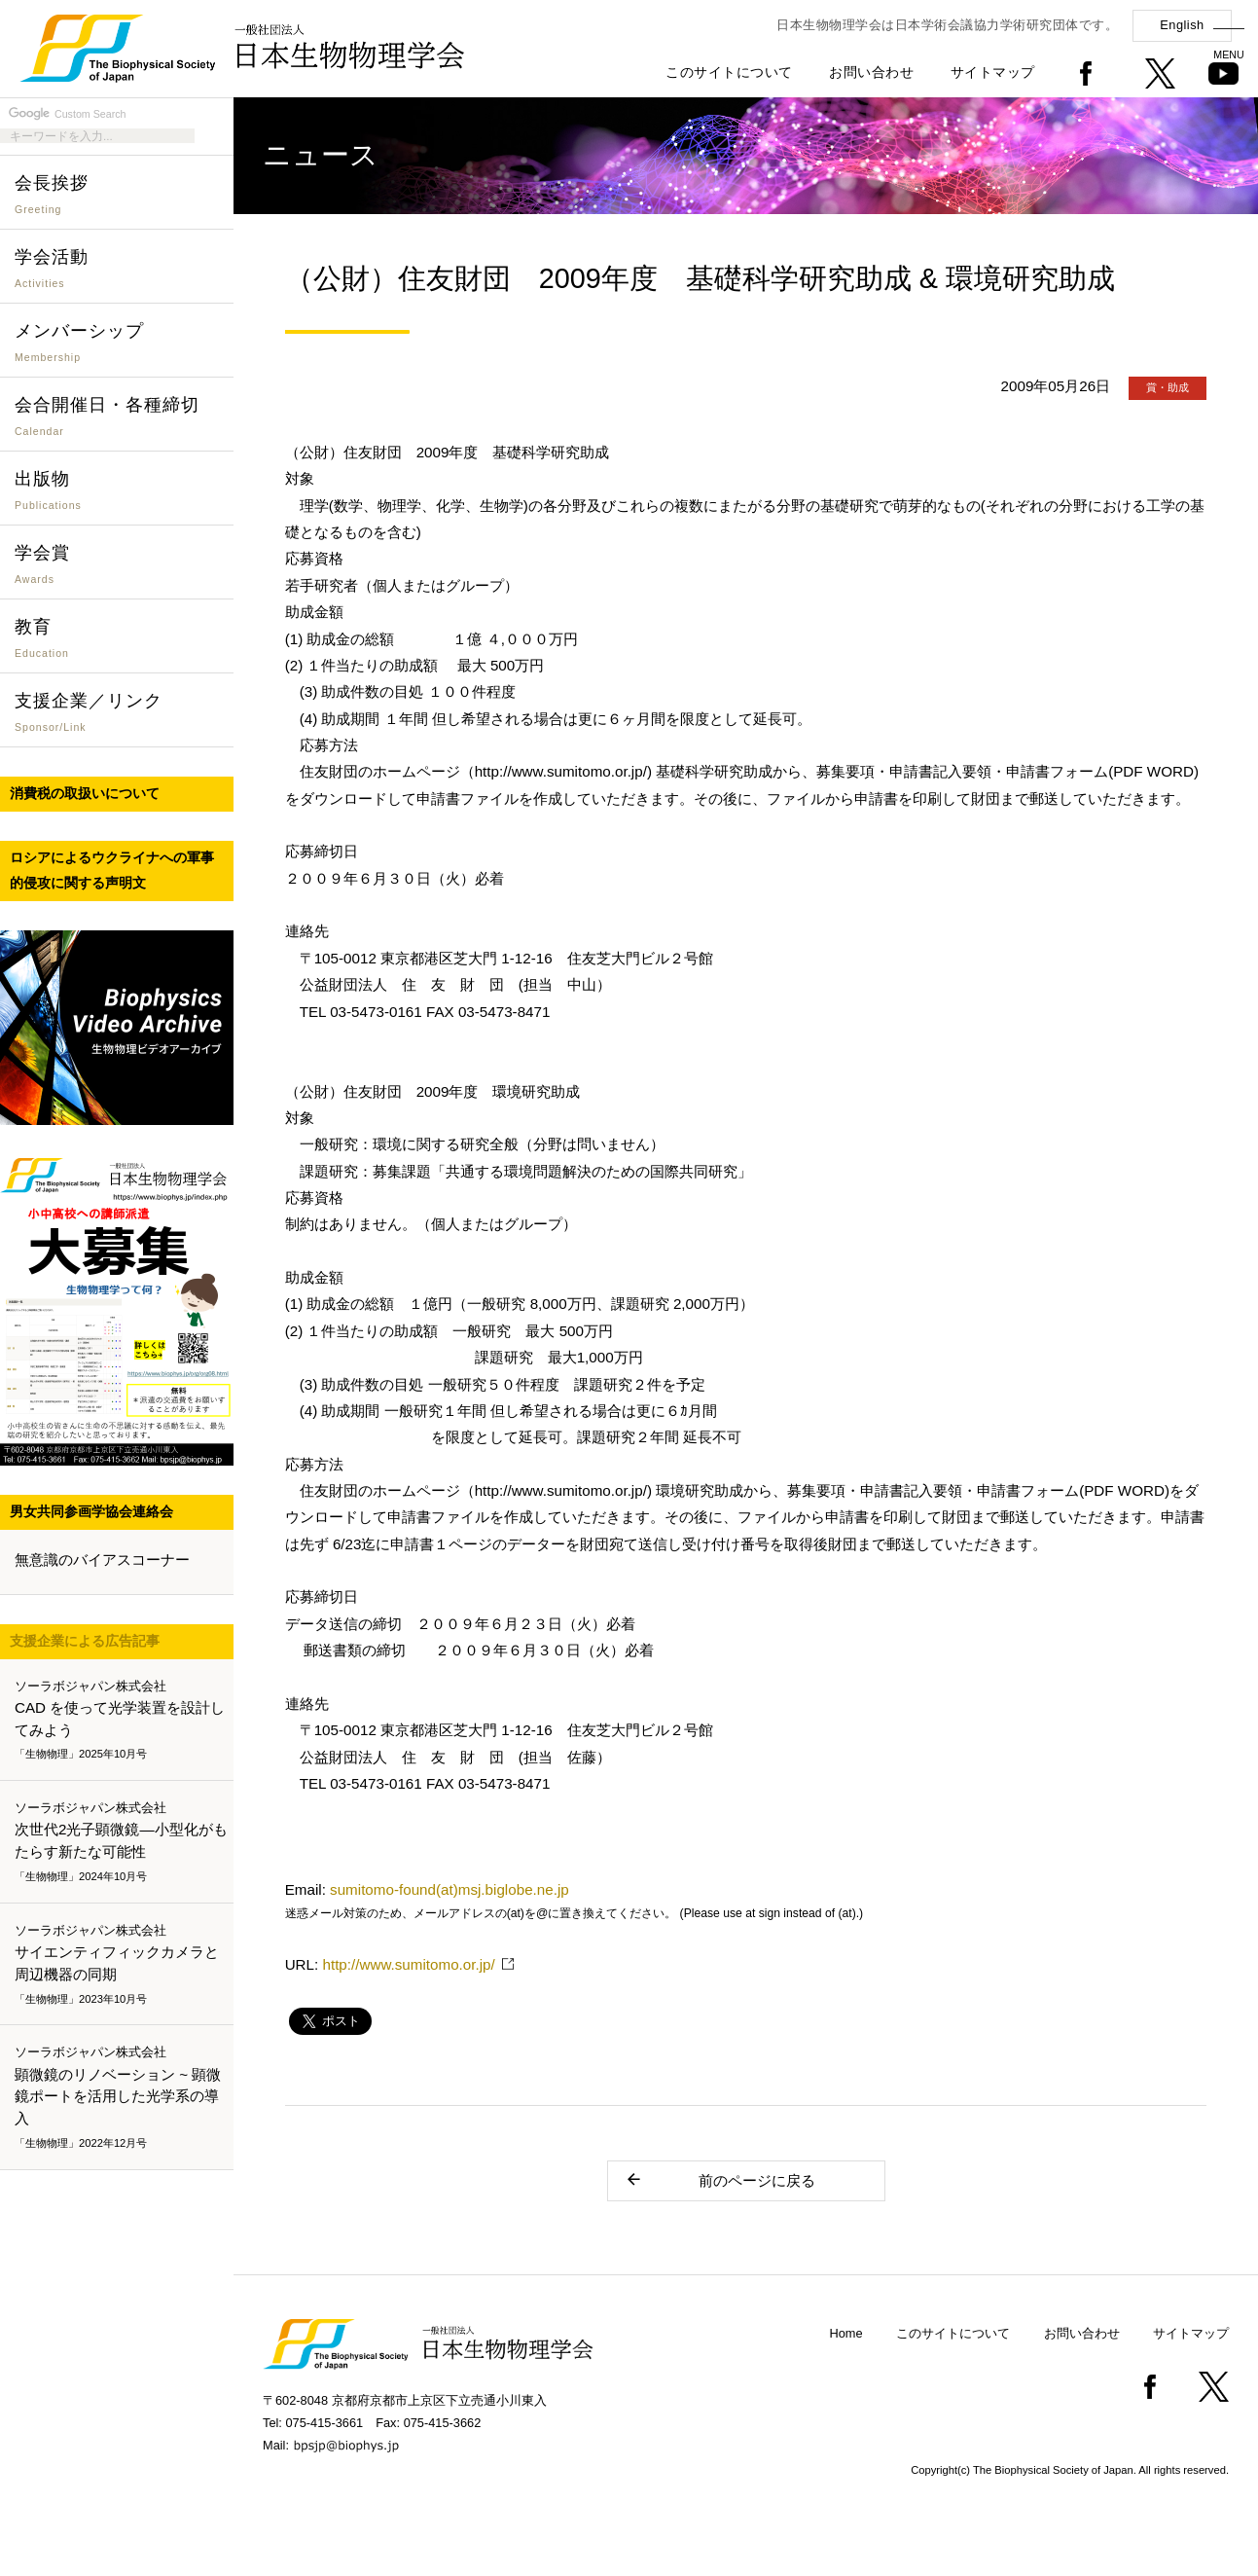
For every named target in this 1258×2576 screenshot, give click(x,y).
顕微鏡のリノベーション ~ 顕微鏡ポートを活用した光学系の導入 (121, 2098)
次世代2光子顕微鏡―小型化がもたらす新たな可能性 (121, 1842)
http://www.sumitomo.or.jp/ (408, 1964)
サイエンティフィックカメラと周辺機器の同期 (121, 1964)
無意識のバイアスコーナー (102, 1559)
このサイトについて (729, 72)
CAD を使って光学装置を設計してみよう (121, 1720)
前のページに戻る (720, 2179)
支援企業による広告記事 (85, 1641)
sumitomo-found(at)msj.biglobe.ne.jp (449, 1889)
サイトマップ (993, 72)
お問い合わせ (871, 72)
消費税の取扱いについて (85, 793)
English (1182, 25)
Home (846, 2333)
